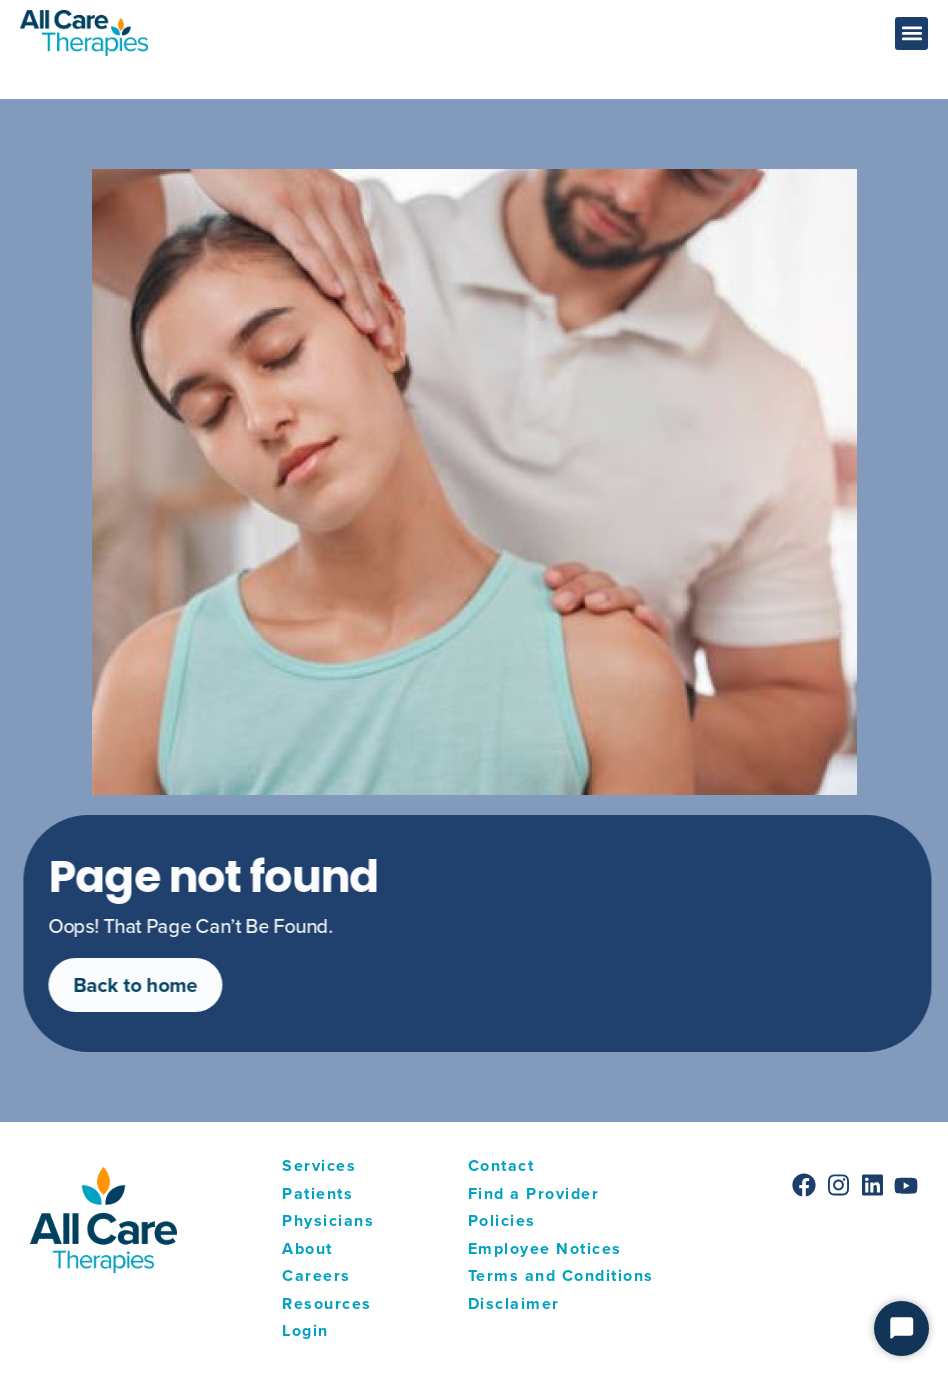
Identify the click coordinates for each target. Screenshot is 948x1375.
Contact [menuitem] (501, 1165)
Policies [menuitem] (502, 1220)
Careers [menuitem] (316, 1275)
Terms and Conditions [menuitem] (561, 1275)
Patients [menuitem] (317, 1193)
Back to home (149, 985)
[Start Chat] (901, 1328)
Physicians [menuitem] (328, 1220)
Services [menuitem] (319, 1165)
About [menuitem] (307, 1248)
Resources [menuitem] (327, 1303)
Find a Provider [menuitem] (534, 1193)
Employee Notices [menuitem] (545, 1248)
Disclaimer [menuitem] (514, 1303)
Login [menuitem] (305, 1330)
